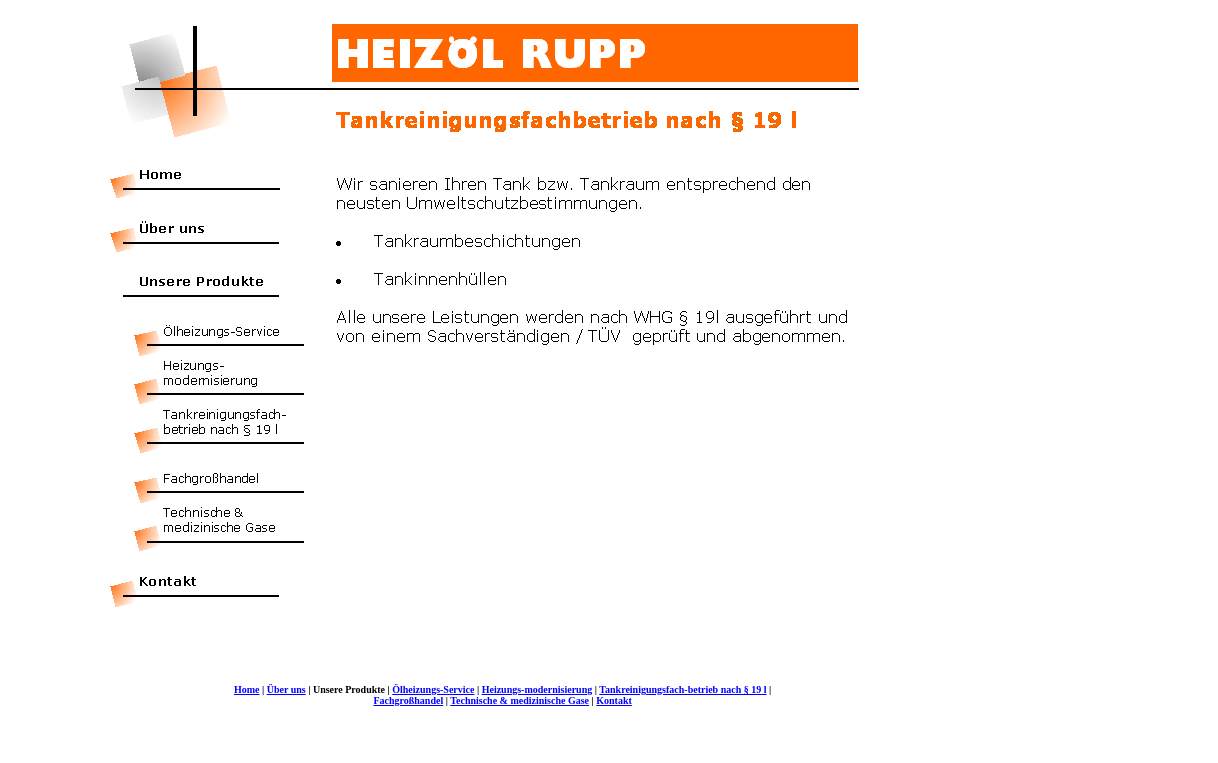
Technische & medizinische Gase (519, 700)
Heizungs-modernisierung (537, 689)
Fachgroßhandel (408, 700)
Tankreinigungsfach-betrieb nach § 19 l (682, 689)
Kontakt (614, 700)
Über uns (286, 689)
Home (247, 689)
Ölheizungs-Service (433, 689)
